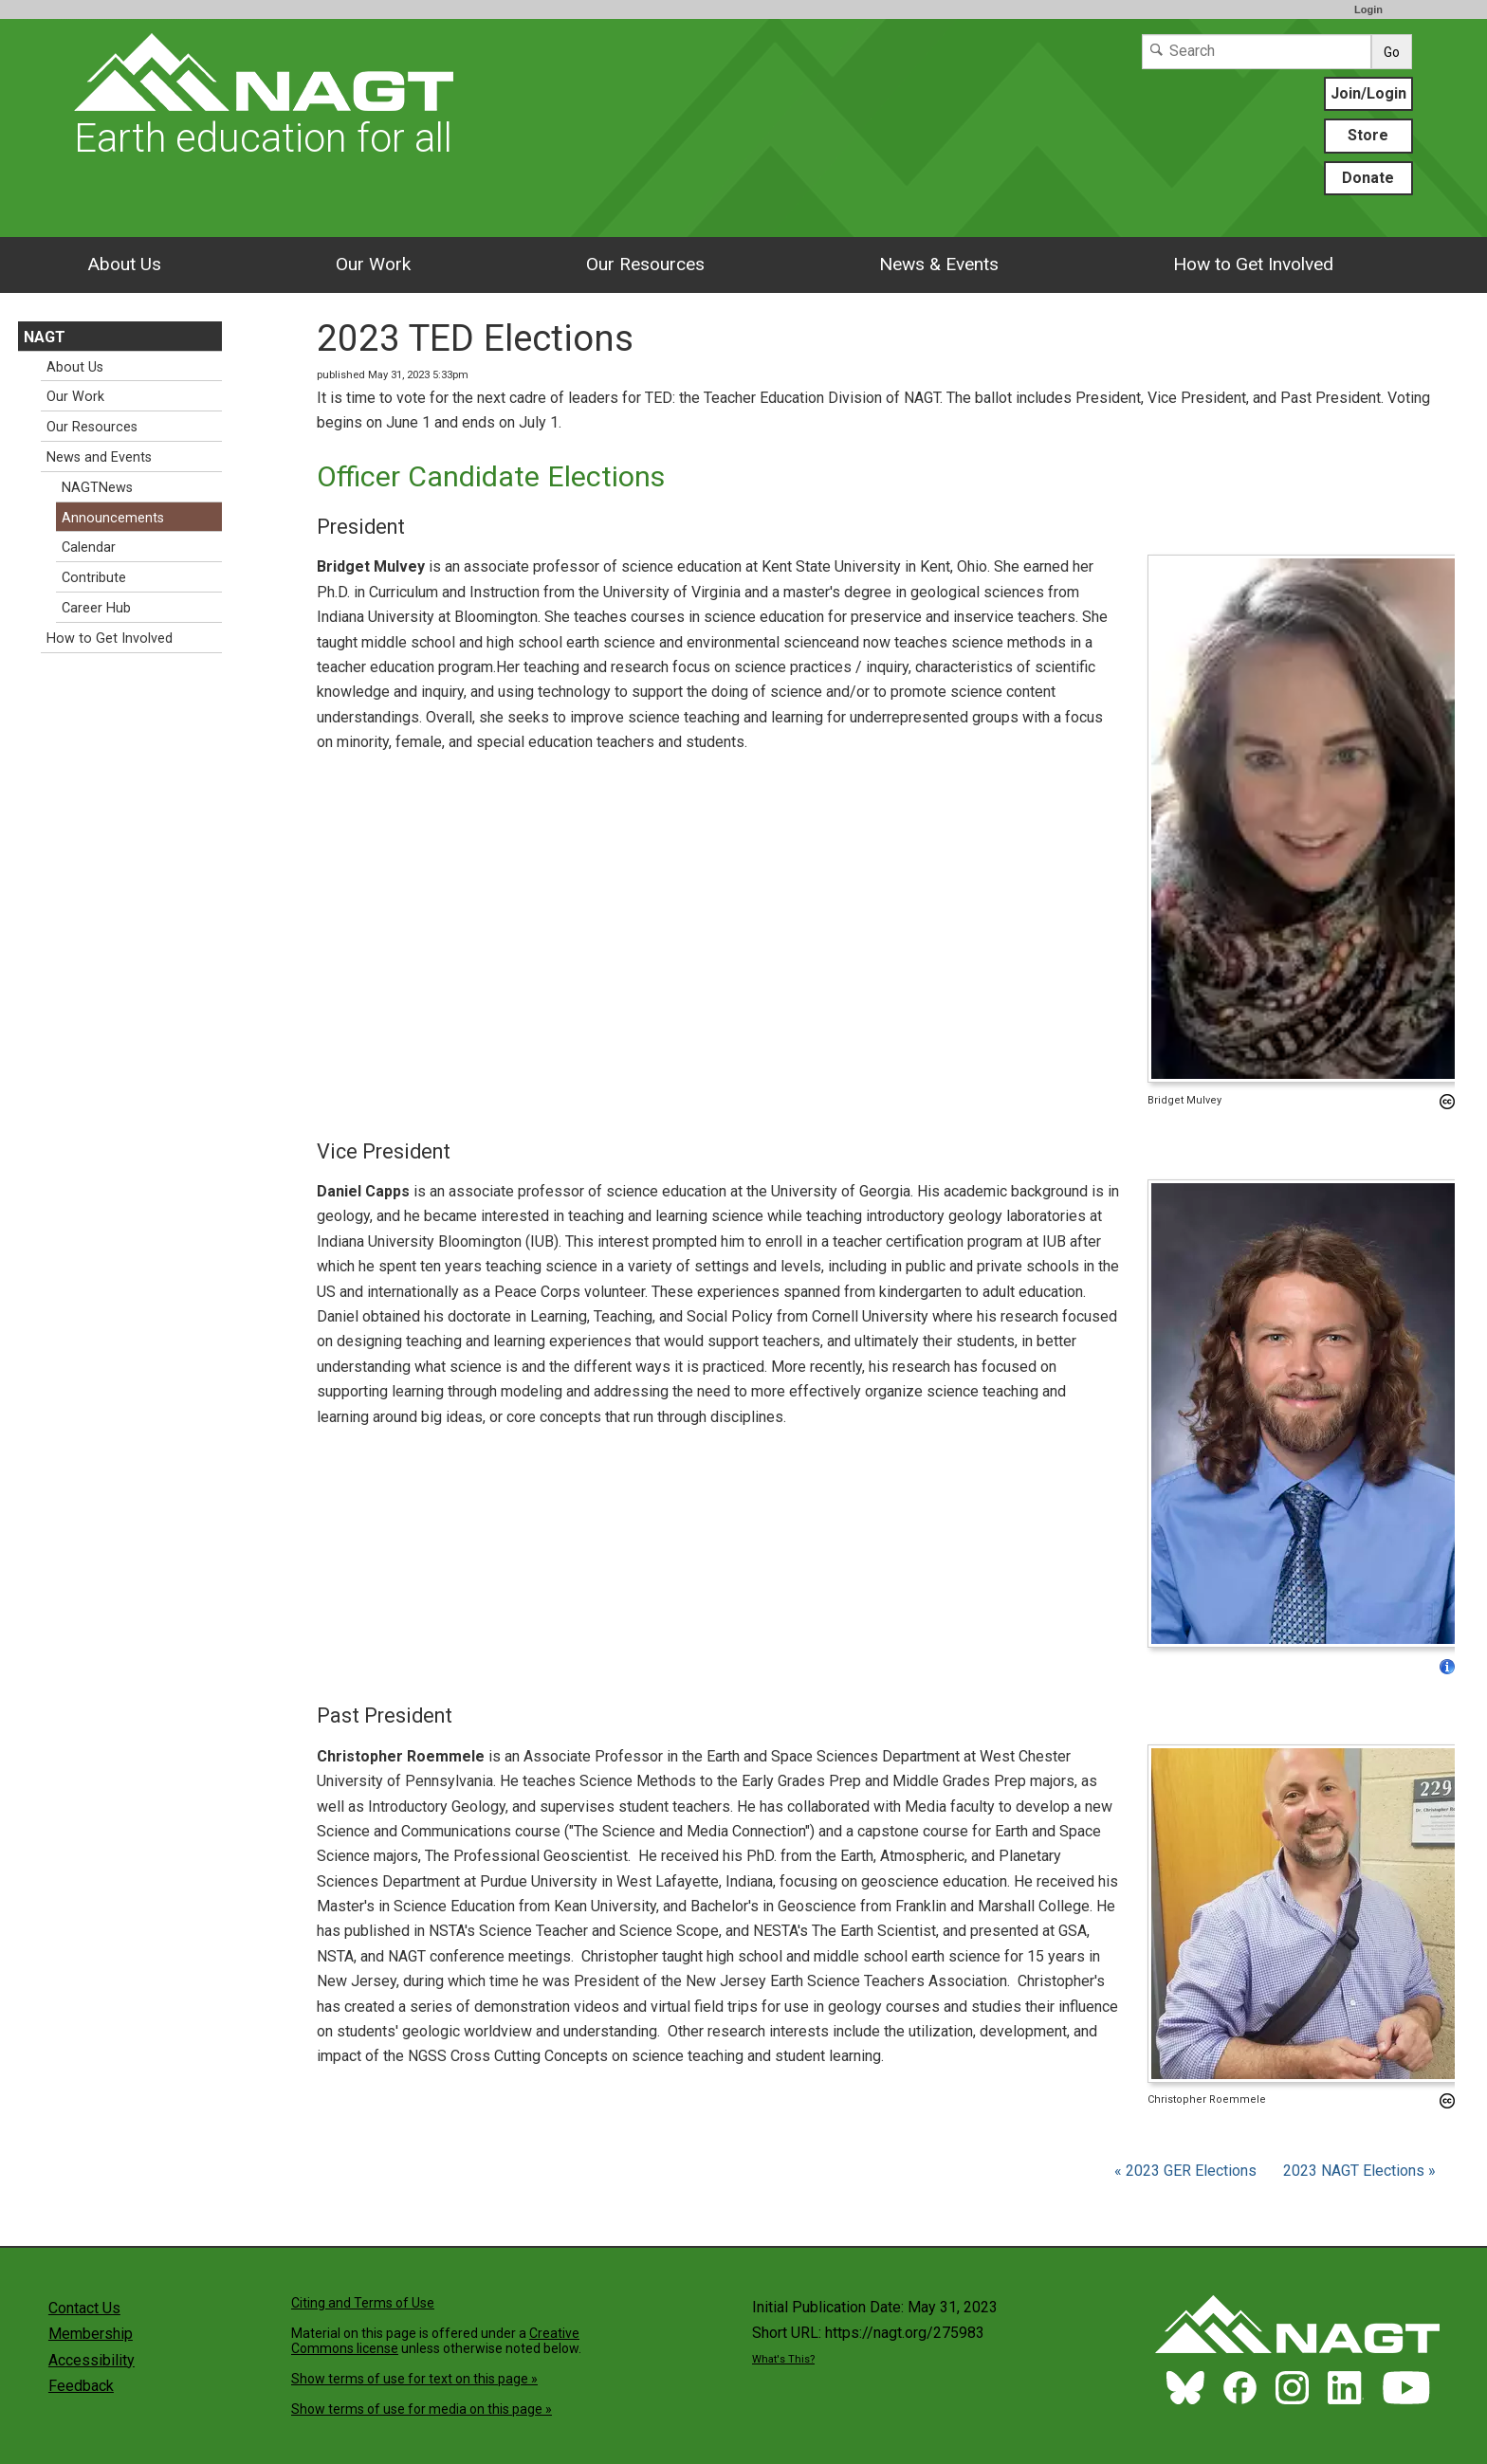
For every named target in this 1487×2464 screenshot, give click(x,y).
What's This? (783, 2359)
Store (1368, 135)
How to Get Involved (1253, 264)
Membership (90, 2334)
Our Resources (645, 264)
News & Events (939, 264)
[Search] (1256, 51)
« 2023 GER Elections (1187, 2171)
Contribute (94, 578)
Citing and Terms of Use (362, 2302)
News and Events (99, 457)
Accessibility (91, 2360)
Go (1392, 52)
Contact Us (84, 2308)
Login (1368, 9)
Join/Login (1368, 93)
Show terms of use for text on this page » (414, 2378)
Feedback (81, 2386)
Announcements (113, 518)
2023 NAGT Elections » (1359, 2171)
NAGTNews (97, 488)
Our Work (373, 264)
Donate (1368, 178)
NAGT (44, 337)
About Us (124, 264)
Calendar (89, 547)
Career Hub (96, 608)
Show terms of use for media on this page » (421, 2409)
